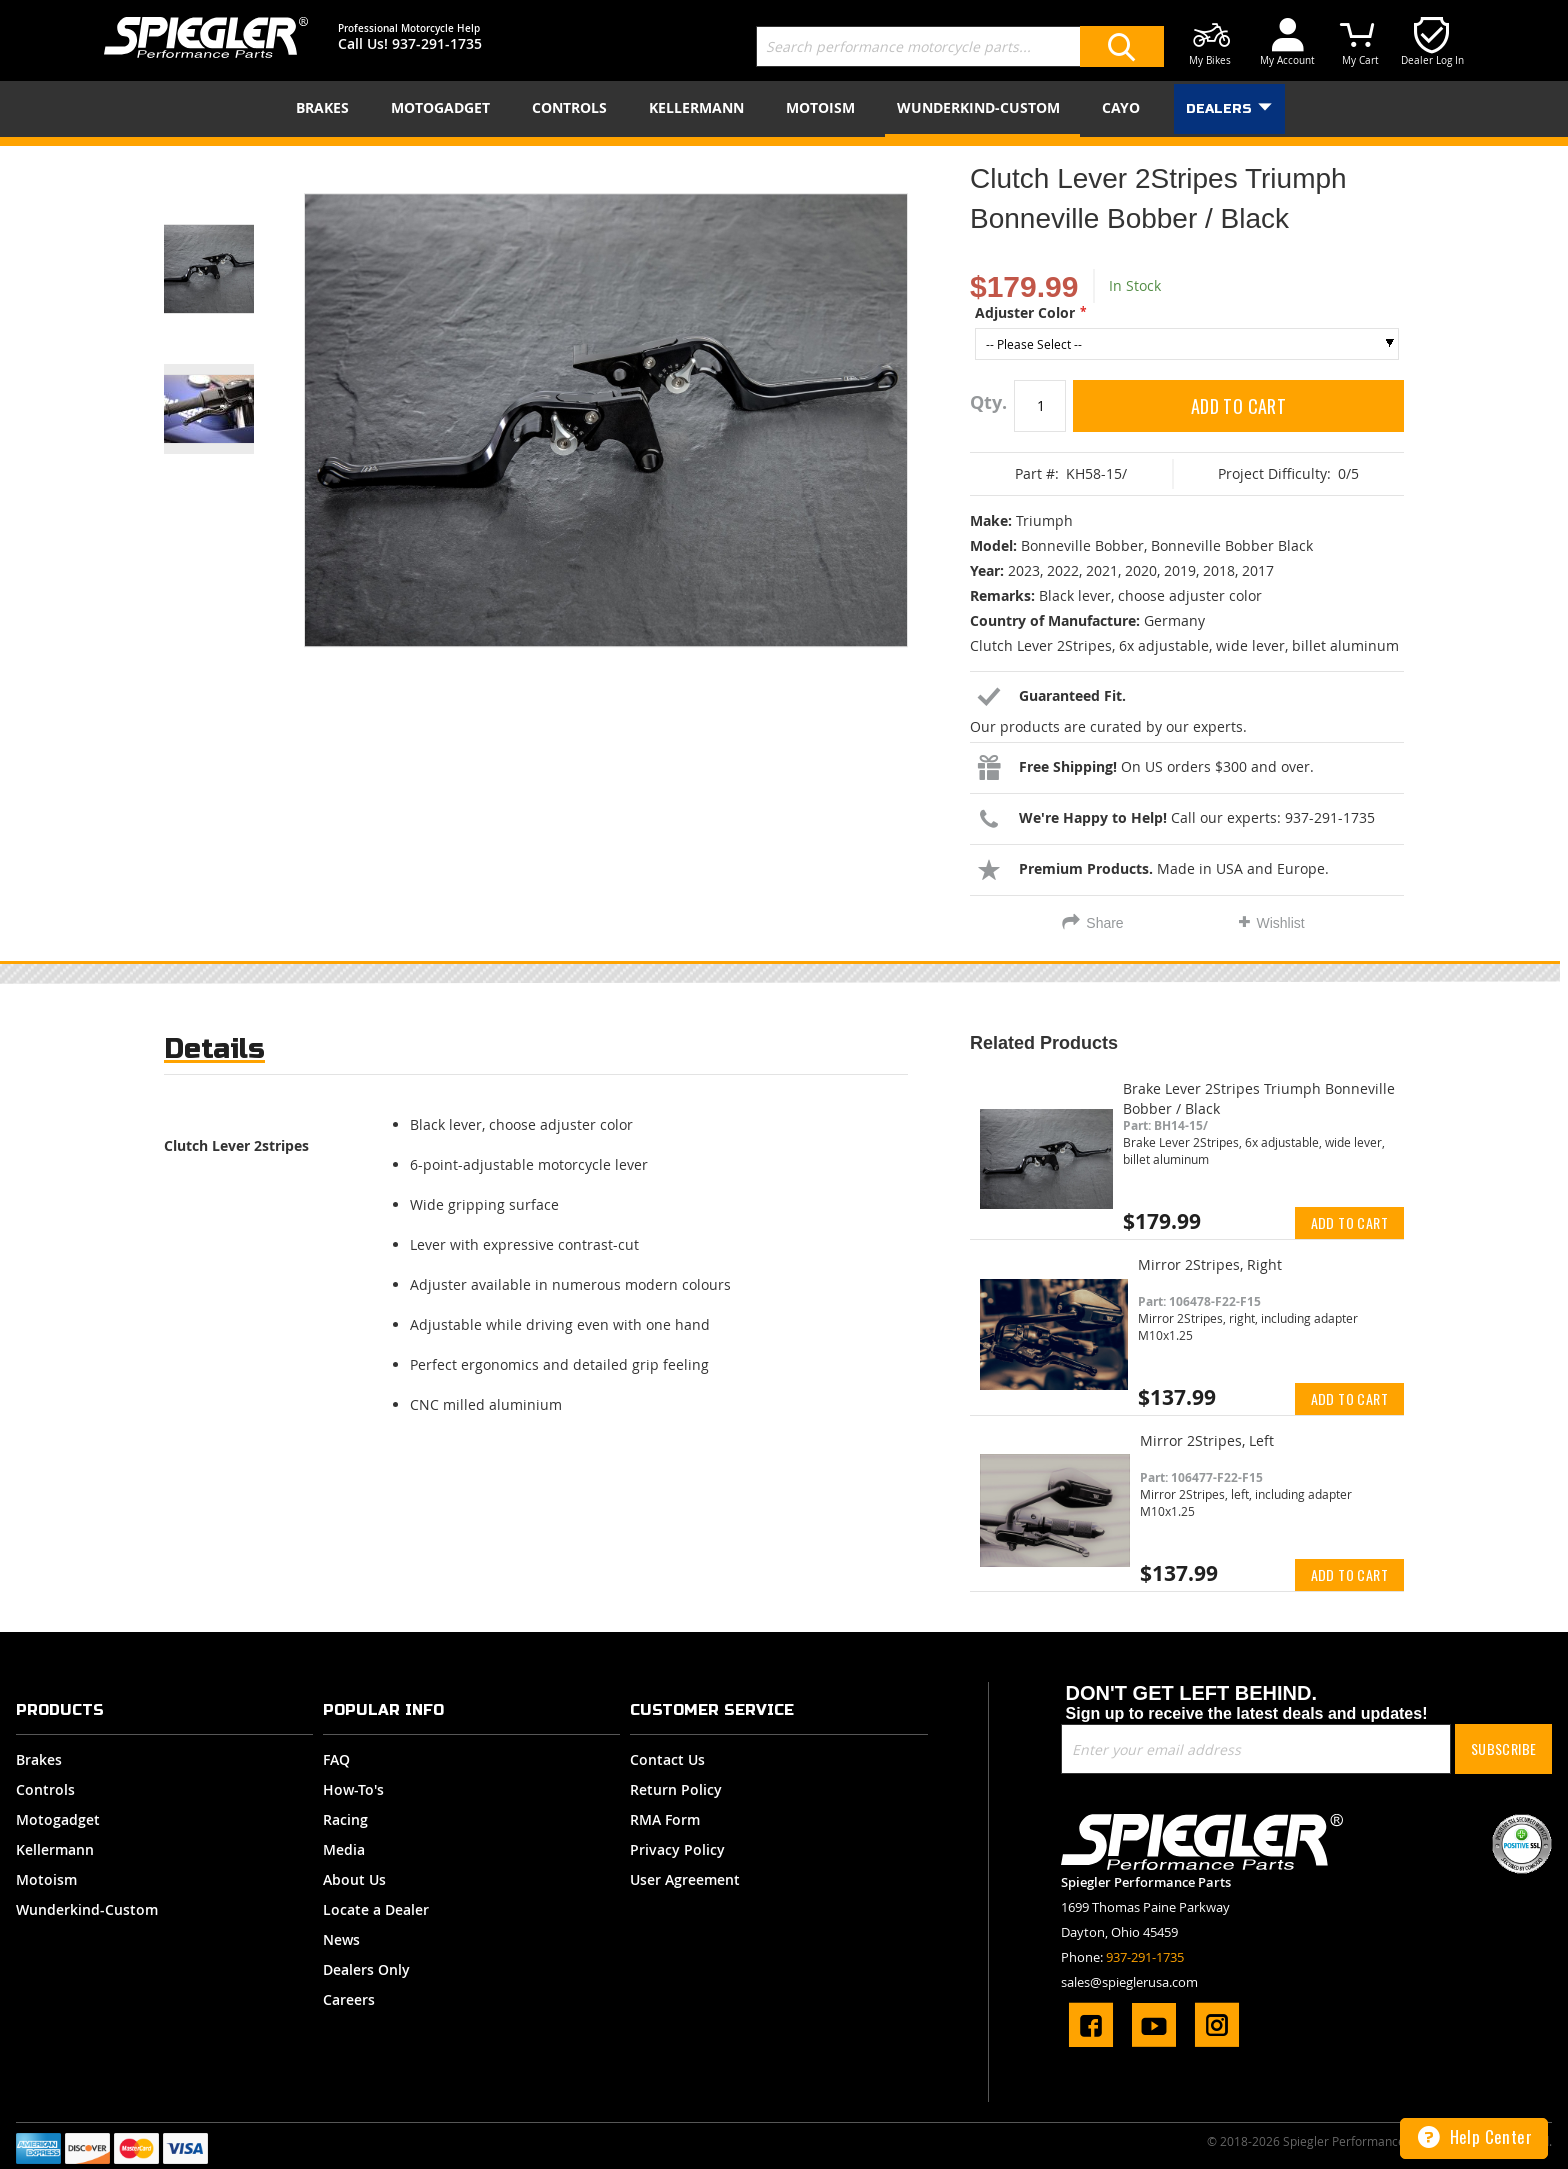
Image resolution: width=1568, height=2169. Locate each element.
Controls (45, 1789)
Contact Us (667, 1759)
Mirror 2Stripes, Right (1210, 1264)
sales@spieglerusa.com (1129, 1982)
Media (344, 1849)
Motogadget (58, 1819)
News (341, 1939)
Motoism (46, 1879)
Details (214, 1048)
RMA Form (665, 1819)
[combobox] (960, 46)
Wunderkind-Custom (87, 1909)
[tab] (214, 1053)
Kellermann (55, 1849)
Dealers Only (366, 1969)
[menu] (784, 109)
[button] (234, 244)
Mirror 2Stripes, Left (1207, 1440)
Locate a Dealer (376, 1909)
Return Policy (676, 1789)
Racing (345, 1819)
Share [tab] (1104, 923)
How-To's (353, 1789)
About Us (354, 1879)
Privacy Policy (677, 1849)
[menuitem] (326, 107)
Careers (349, 1999)
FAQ (336, 1759)
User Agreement (685, 1879)
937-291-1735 (437, 43)
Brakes (39, 1759)
